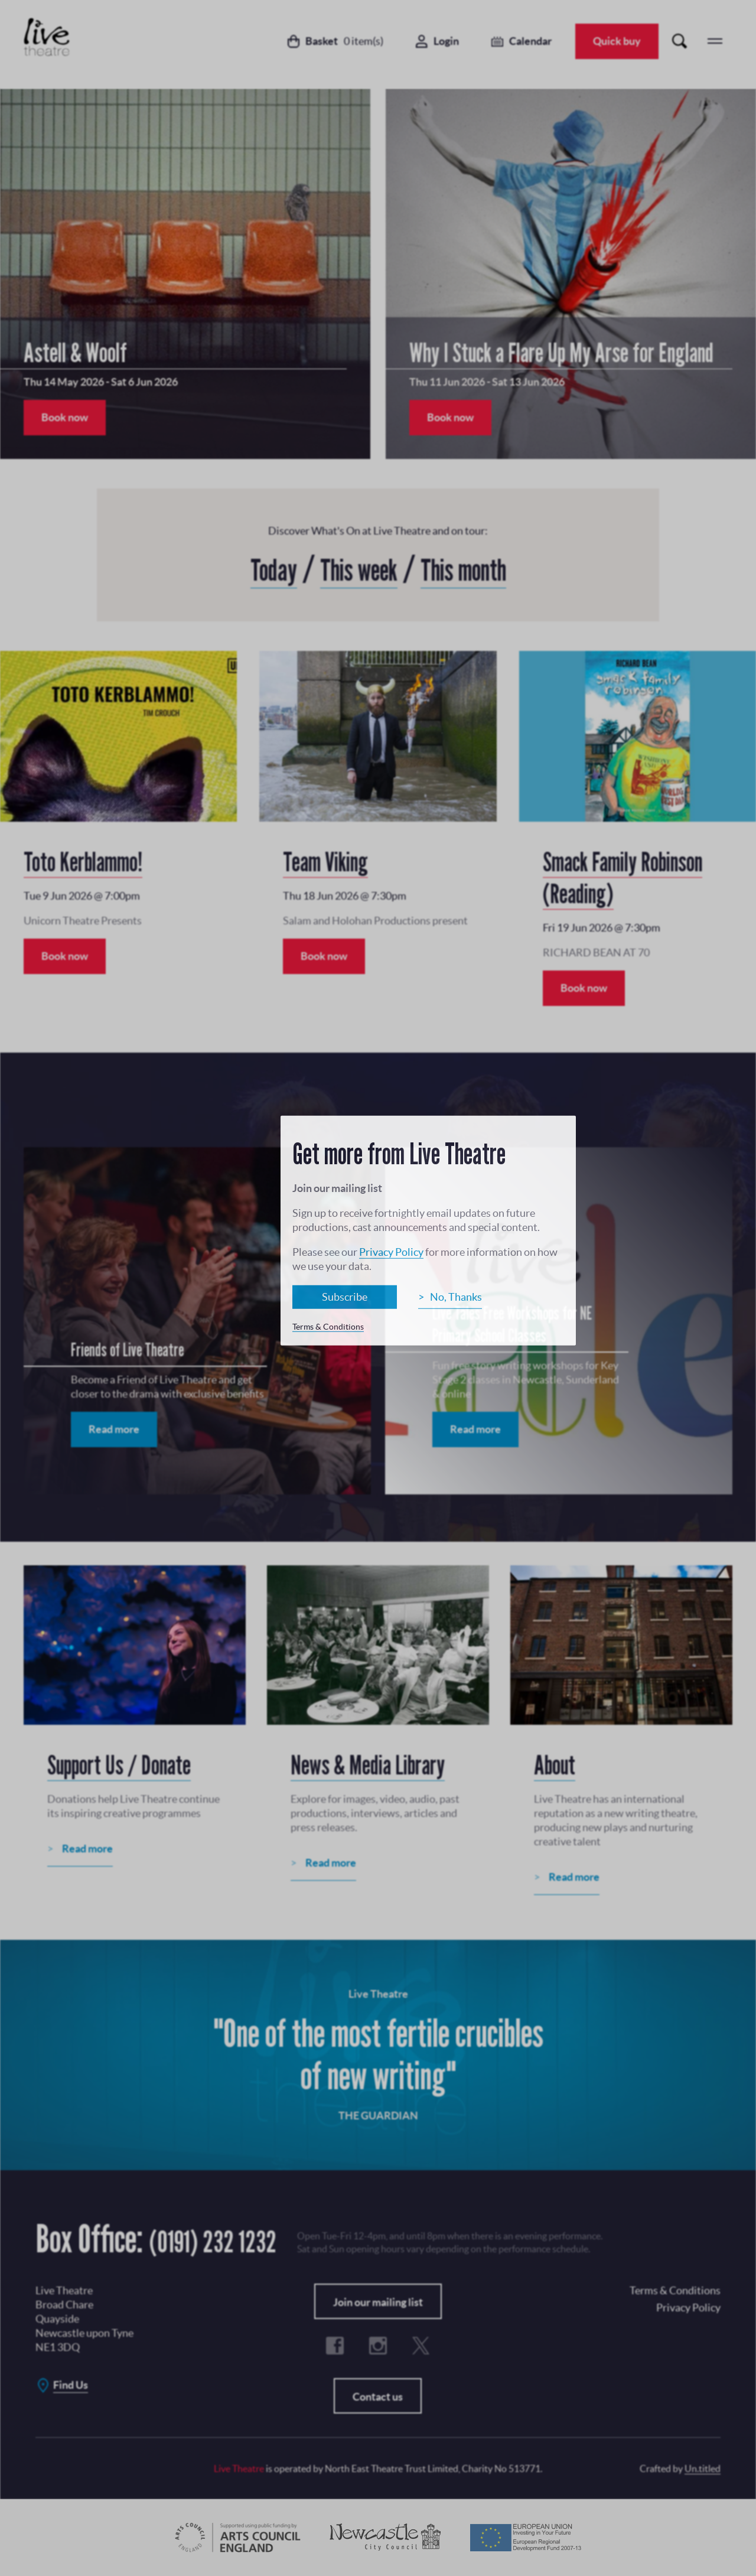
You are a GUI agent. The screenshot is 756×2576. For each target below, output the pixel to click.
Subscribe (344, 1297)
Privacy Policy (391, 1252)
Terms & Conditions (328, 1326)
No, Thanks (456, 1297)
